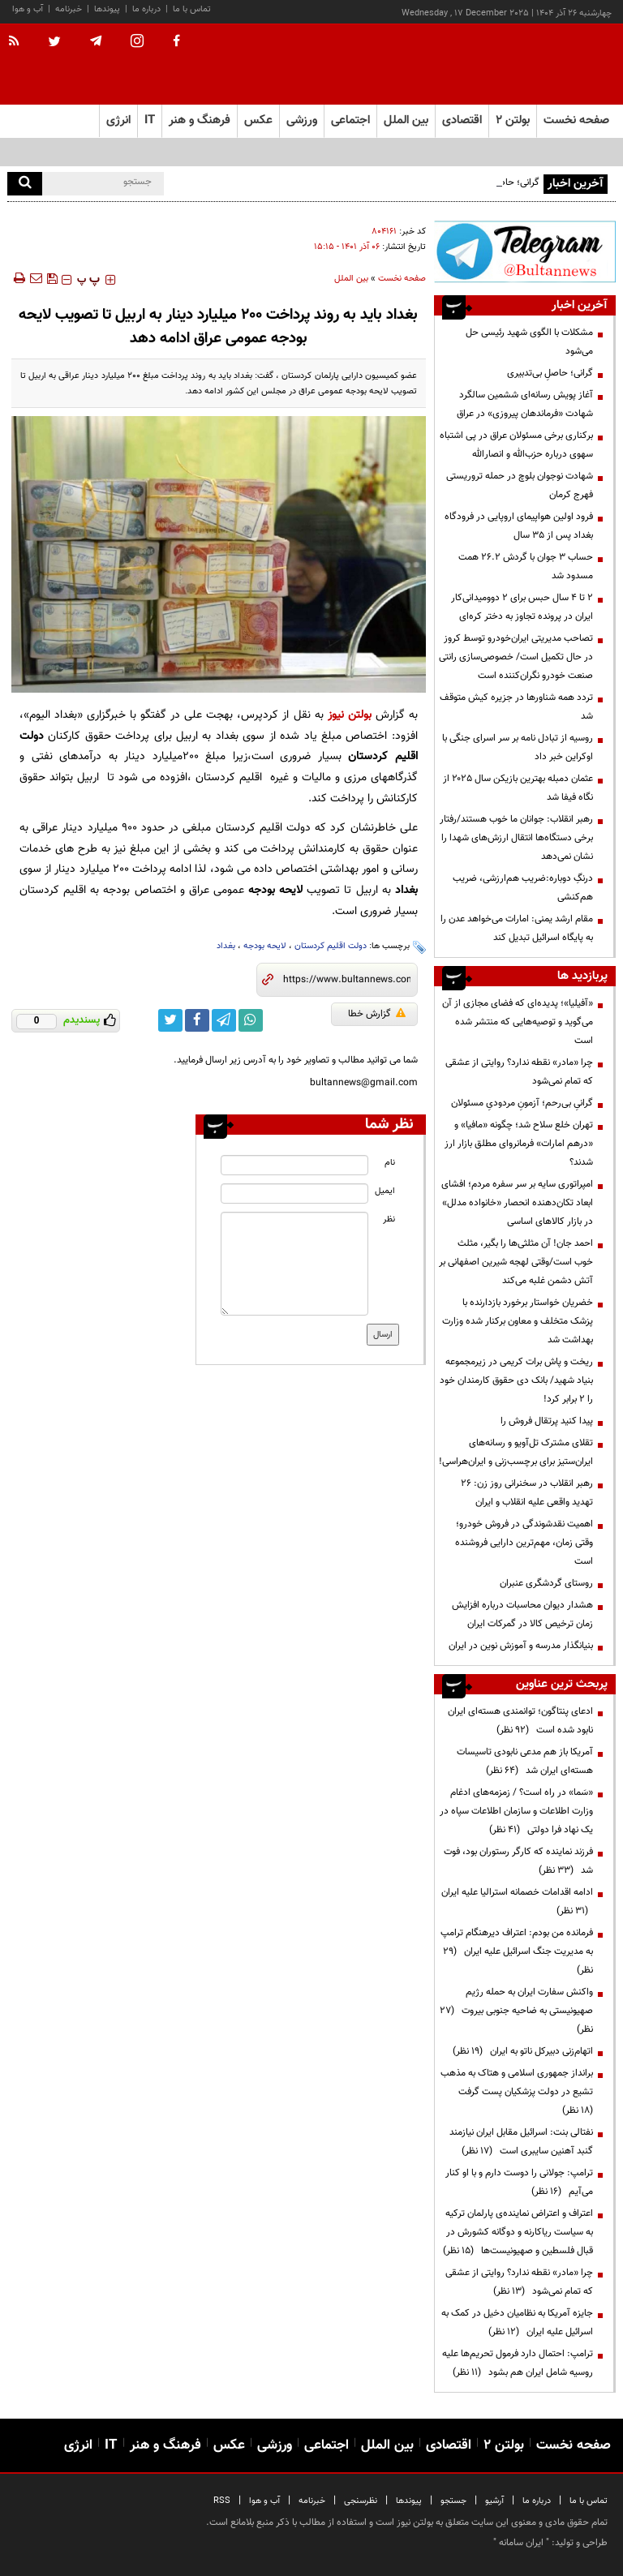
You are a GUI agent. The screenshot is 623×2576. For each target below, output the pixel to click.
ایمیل (385, 1191)
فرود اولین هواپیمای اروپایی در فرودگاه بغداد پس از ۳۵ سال (519, 526)
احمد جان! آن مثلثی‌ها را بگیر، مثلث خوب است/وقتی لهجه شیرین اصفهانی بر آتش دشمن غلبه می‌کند (516, 1262)
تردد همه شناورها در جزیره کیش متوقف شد (516, 706)
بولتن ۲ (513, 120)
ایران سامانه (521, 2542)
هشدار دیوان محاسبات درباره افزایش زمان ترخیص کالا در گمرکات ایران (522, 1614)
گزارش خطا (377, 1014)
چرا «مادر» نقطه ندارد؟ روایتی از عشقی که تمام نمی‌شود (519, 1071)
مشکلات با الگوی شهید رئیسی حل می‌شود (529, 341)
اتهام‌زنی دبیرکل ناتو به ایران (523, 2051)
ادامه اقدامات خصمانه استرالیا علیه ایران (517, 1901)
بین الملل (351, 279)
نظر (389, 1219)
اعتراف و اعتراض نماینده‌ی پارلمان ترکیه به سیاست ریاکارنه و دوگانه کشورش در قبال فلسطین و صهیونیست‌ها (518, 2232)
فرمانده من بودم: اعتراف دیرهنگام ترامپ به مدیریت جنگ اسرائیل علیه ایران (516, 1951)
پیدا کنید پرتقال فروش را (547, 1421)
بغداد (226, 946)
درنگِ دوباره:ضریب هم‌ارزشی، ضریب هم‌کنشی (523, 887)
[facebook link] (197, 1020)
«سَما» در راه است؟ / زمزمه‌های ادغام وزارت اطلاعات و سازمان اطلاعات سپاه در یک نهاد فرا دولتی (516, 1811)
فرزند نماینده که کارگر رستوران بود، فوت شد (518, 1861)
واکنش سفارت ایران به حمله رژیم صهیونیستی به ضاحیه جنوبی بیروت (516, 2011)
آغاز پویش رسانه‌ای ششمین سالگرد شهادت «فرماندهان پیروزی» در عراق (525, 404)
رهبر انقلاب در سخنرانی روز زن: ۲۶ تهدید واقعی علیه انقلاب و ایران (527, 1492)
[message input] (294, 1264)
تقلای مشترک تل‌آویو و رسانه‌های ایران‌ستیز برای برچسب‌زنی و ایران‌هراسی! (516, 1452)
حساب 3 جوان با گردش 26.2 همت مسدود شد (525, 566)
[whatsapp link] (250, 1020)
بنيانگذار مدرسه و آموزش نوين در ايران (521, 1645)
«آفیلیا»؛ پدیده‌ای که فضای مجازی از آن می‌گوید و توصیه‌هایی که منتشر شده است (517, 1022)
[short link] (346, 979)
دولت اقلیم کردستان (330, 946)
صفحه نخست (576, 120)
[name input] (294, 1165)
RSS (221, 2501)
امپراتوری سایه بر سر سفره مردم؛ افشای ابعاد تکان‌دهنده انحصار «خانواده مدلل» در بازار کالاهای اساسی (517, 1203)
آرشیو (494, 2501)
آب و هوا (27, 9)
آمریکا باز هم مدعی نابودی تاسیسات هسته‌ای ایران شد (525, 1761)
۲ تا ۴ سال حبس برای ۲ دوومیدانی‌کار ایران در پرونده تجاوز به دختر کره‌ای (522, 607)
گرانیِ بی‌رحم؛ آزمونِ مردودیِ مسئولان (522, 1103)
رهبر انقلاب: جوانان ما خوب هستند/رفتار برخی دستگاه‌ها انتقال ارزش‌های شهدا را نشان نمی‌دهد (516, 838)
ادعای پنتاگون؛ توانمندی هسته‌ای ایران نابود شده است (520, 1720)
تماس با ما (192, 9)
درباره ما (146, 9)
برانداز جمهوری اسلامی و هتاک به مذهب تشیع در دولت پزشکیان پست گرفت (516, 2092)
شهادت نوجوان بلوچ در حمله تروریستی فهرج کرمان (519, 485)
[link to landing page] (534, 64)
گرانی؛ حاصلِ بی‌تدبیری (550, 373)
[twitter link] (170, 1020)
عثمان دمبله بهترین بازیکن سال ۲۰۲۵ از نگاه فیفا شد (518, 788)
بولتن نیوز (350, 715)
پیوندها (107, 9)
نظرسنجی (360, 2501)
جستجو (453, 2501)
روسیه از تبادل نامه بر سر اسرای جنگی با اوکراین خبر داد (517, 747)
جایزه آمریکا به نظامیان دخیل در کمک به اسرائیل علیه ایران (517, 2322)
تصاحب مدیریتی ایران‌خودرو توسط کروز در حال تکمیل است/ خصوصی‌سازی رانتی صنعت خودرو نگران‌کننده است (516, 657)
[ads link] (525, 251)
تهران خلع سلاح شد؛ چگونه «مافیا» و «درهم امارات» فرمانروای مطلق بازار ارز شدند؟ (519, 1144)
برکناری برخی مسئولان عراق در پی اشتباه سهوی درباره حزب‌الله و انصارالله (516, 445)
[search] (24, 183)
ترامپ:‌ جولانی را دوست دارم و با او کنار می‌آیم (519, 2182)
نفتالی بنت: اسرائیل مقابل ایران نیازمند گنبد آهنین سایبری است (521, 2141)
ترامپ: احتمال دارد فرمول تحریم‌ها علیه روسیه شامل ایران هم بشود (517, 2363)
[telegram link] (224, 1020)
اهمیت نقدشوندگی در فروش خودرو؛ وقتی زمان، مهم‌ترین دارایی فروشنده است (524, 1543)
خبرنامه (68, 9)
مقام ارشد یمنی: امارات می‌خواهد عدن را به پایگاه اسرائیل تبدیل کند (516, 928)
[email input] (294, 1193)
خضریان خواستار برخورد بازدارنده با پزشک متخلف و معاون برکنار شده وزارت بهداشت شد (517, 1321)
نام (390, 1163)
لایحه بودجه (264, 946)
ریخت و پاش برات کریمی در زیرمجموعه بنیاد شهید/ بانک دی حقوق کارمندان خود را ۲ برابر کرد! (516, 1380)
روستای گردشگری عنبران (546, 1583)
